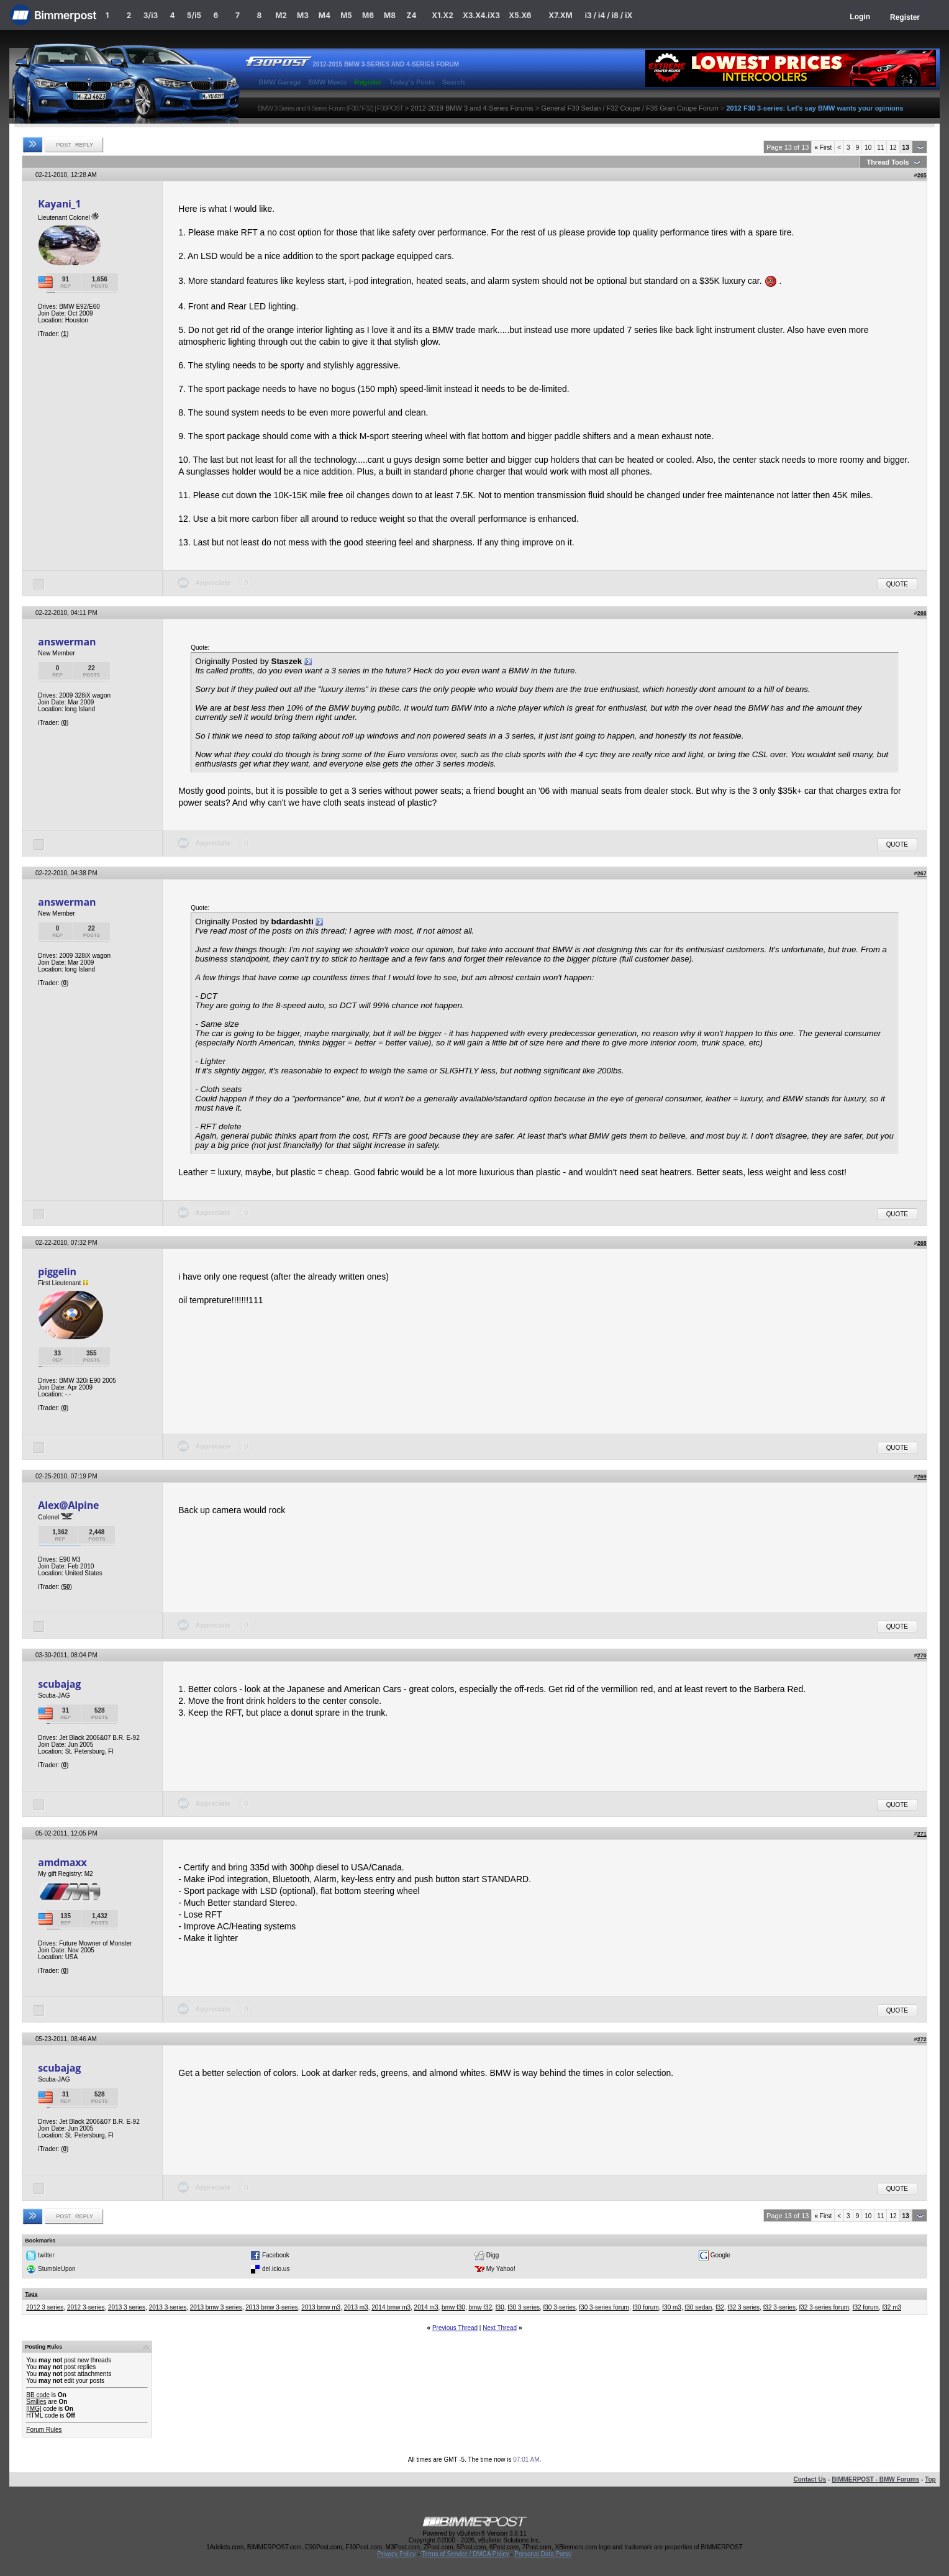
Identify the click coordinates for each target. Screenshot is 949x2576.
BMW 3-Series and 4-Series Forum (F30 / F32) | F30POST (330, 108)
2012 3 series (44, 2307)
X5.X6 (520, 15)
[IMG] (33, 2408)
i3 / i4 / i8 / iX (609, 15)
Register (905, 17)
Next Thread (500, 2327)
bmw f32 (480, 2307)
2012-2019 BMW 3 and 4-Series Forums (472, 108)
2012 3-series (86, 2307)
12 (892, 147)
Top (930, 2479)
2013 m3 (356, 2307)
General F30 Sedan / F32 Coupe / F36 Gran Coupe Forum (630, 108)
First (823, 147)
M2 (281, 15)
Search (453, 82)
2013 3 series (126, 2307)
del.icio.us (275, 2268)
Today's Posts (412, 82)
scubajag (59, 1684)
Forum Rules (43, 2429)
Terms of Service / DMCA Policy (465, 2554)
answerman (67, 642)
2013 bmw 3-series (271, 2307)
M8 (390, 15)
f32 (719, 2307)
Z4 (411, 15)
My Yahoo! (500, 2268)
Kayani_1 (59, 204)
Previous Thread (455, 2327)
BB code (38, 2395)
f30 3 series (523, 2307)
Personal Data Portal (542, 2554)
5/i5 (194, 15)
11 (880, 147)
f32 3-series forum (824, 2307)
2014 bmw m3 (391, 2307)
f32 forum (866, 2307)
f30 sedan (698, 2307)
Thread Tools (887, 162)
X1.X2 (442, 15)
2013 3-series (168, 2307)
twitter (46, 2255)
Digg (492, 2255)
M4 (324, 15)
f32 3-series (779, 2307)
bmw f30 (453, 2307)
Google (720, 2255)
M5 (346, 15)
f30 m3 (671, 2307)
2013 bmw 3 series (216, 2307)
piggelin (57, 1271)
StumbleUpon (57, 2268)
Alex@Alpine (68, 1505)
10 (868, 147)
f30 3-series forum (604, 2307)
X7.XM (560, 15)
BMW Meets (328, 82)
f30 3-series (559, 2307)
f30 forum (646, 2307)
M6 (368, 15)
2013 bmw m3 (320, 2307)
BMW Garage (279, 82)
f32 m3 (891, 2307)
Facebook (275, 2255)
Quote (897, 584)
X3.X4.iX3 (481, 15)
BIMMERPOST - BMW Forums (875, 2479)
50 (66, 1586)
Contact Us (809, 2479)
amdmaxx (62, 1862)
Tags (31, 2294)
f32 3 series (743, 2307)
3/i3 (150, 15)
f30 (500, 2307)
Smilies (36, 2401)
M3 (303, 15)
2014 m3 (426, 2307)
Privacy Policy (396, 2554)
